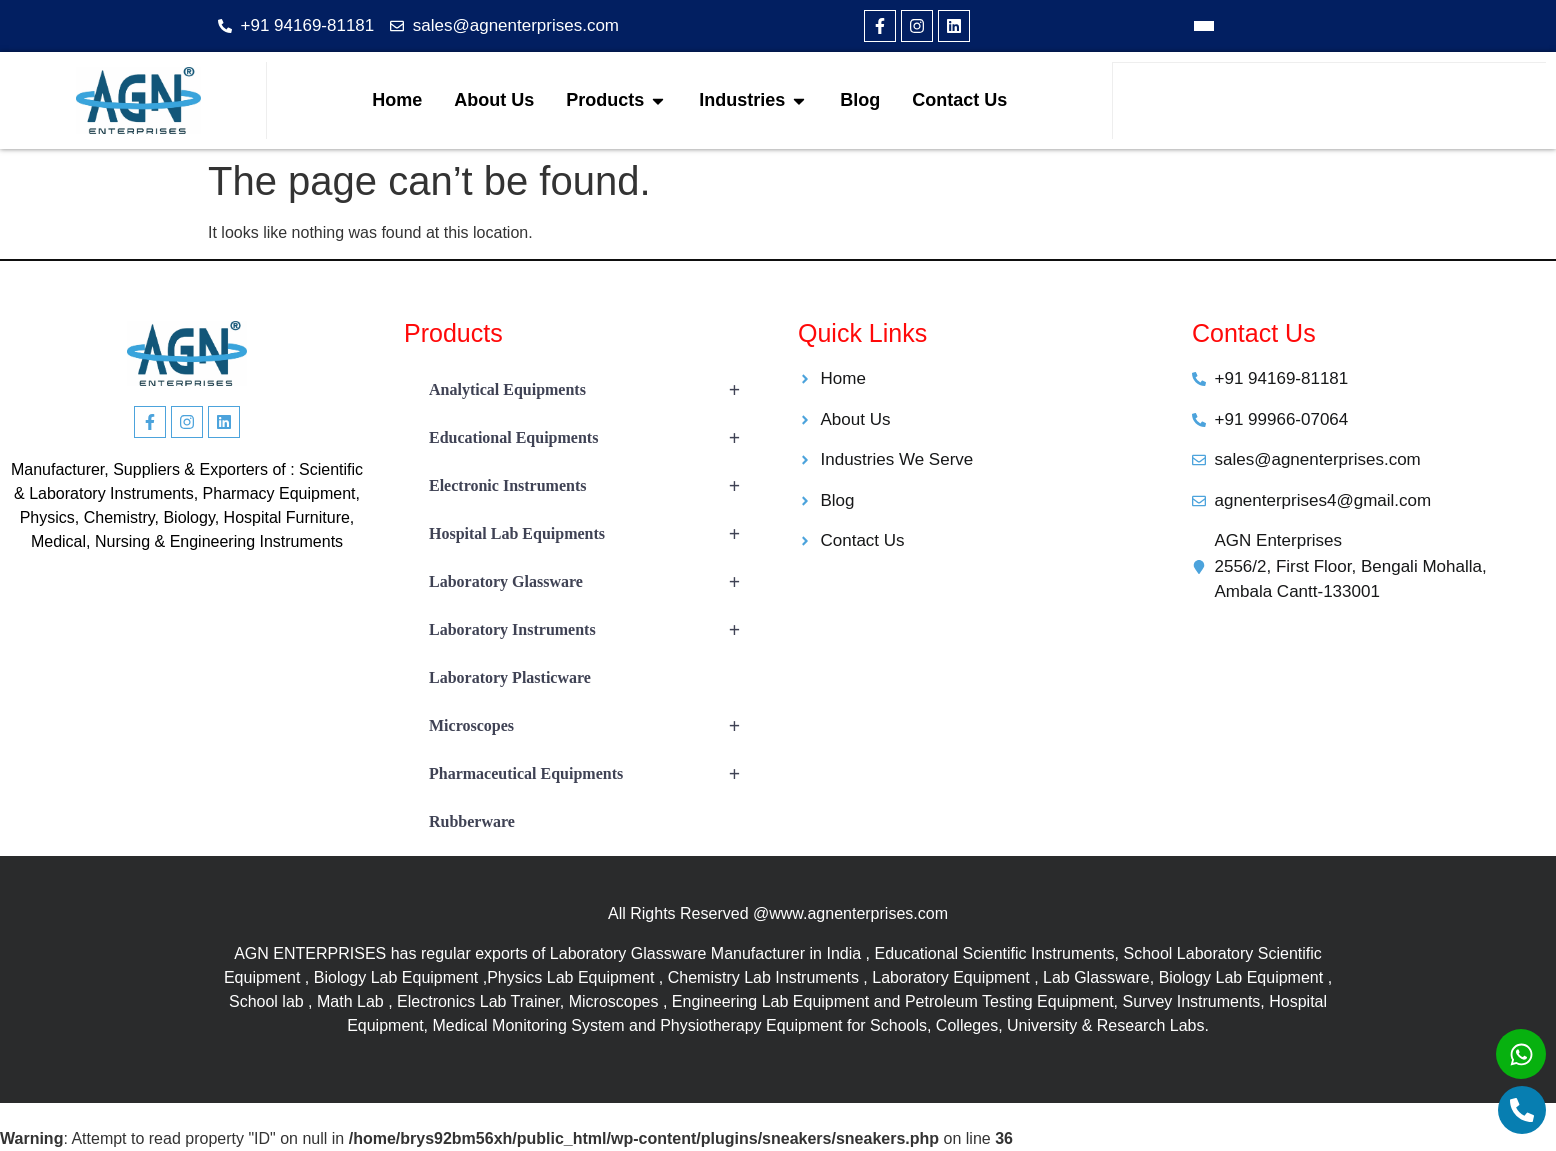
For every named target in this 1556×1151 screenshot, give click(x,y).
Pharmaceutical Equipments (593, 774)
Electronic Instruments (593, 486)
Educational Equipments (593, 438)
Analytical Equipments (593, 390)
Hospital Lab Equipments (593, 534)
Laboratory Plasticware (510, 677)
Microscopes (593, 726)
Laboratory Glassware (593, 582)
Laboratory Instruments (593, 630)
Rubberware (472, 821)
